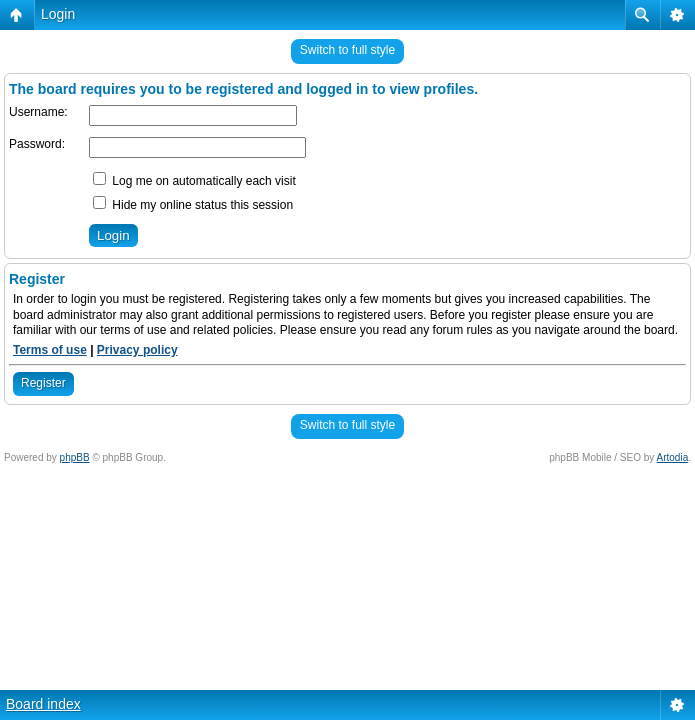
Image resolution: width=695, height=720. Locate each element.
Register (43, 383)
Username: (38, 112)
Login (58, 14)
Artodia (673, 457)
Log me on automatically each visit (194, 181)
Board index (43, 704)
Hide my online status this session (193, 205)
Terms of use (50, 350)
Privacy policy (137, 350)
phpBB (75, 457)
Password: (37, 144)
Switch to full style (347, 50)
